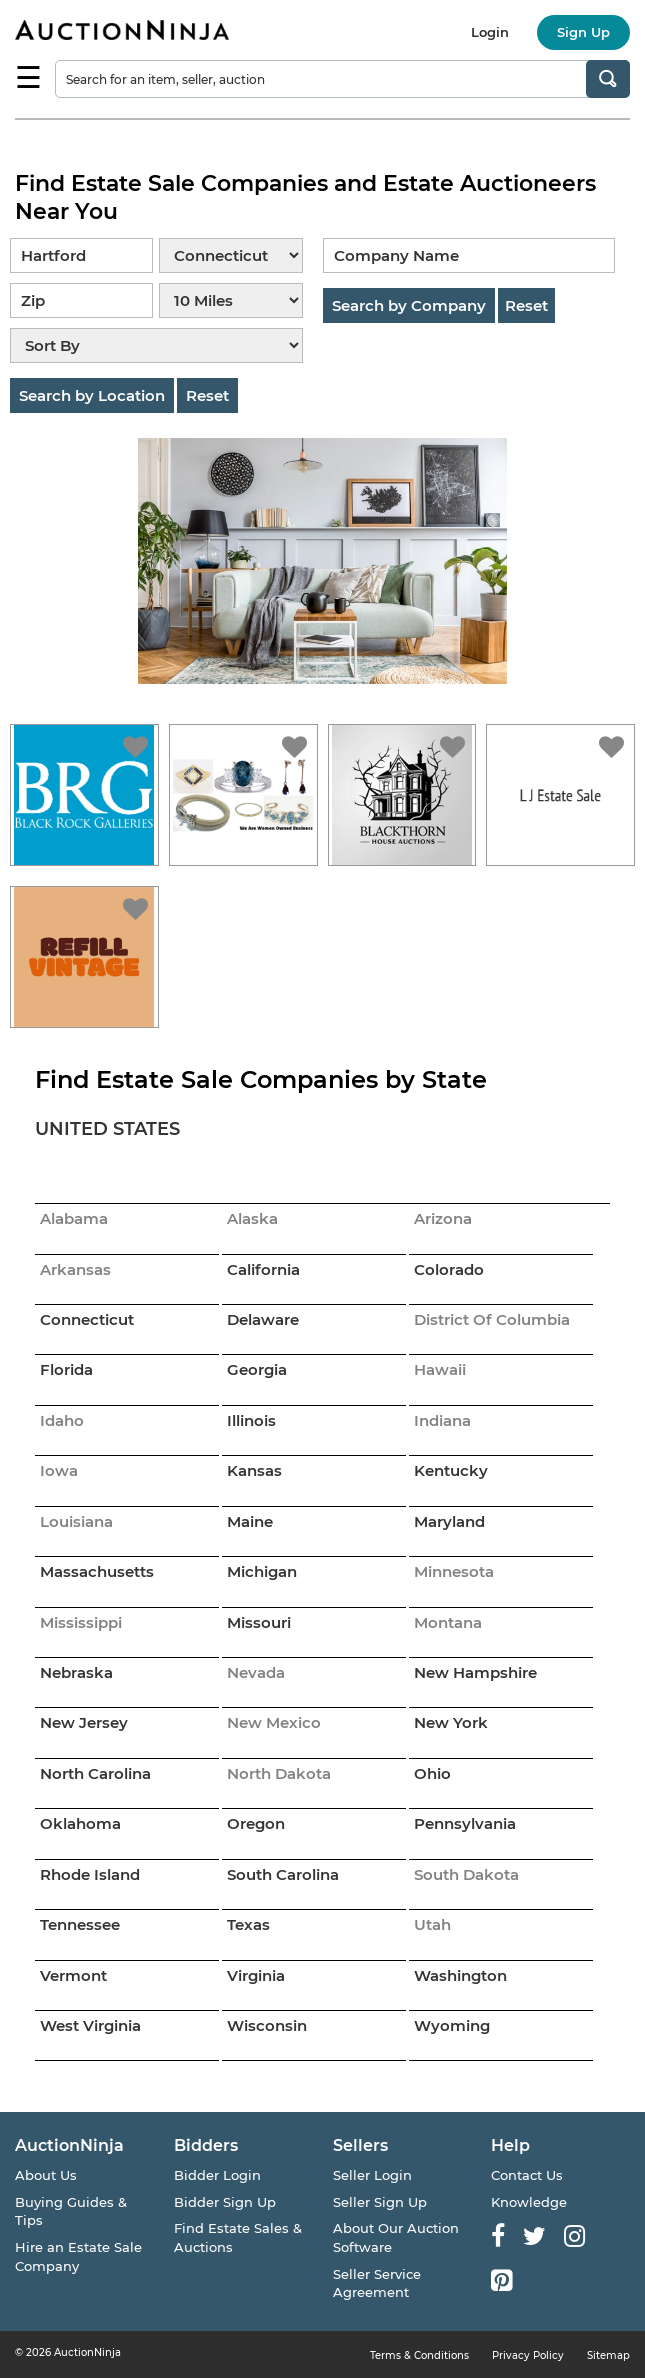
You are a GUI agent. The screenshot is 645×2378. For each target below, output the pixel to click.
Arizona (443, 1218)
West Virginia (90, 2025)
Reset (207, 395)
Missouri (259, 1622)
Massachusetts (97, 1571)
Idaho (62, 1420)
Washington (460, 1975)
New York (451, 1722)
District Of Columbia (492, 1319)
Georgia (257, 1369)
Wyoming (452, 2025)
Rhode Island (90, 1874)
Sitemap (608, 2355)
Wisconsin (267, 2025)
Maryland (449, 1521)
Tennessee (80, 1924)
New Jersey (84, 1722)
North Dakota (279, 1773)
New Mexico (274, 1722)
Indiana (442, 1420)
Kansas (254, 1470)
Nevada (256, 1672)
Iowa (59, 1470)
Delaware (263, 1319)
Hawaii (440, 1369)
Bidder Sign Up (225, 2202)
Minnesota (454, 1571)
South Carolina (283, 1874)
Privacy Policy (528, 2355)
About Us (46, 2175)
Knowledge (529, 2202)
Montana (448, 1622)
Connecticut (87, 1319)
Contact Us (527, 2175)
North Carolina (95, 1773)
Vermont (73, 1975)
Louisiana (76, 1521)
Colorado (449, 1269)
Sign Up (583, 32)
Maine (250, 1521)
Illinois (251, 1420)
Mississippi (81, 1622)
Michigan (262, 1571)
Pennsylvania (465, 1823)
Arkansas (75, 1269)
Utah (432, 1924)
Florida (66, 1369)
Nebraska (76, 1672)
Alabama (74, 1218)
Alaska (252, 1218)
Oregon (256, 1823)
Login (490, 32)
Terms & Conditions (419, 2355)
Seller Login (372, 2175)
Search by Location (92, 395)
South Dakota (466, 1874)
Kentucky (451, 1470)
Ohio (432, 1773)
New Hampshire (475, 1672)
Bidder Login (217, 2175)
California (263, 1269)
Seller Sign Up (380, 2202)
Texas (248, 1924)
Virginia (256, 1975)
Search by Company (409, 305)
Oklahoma (80, 1823)
